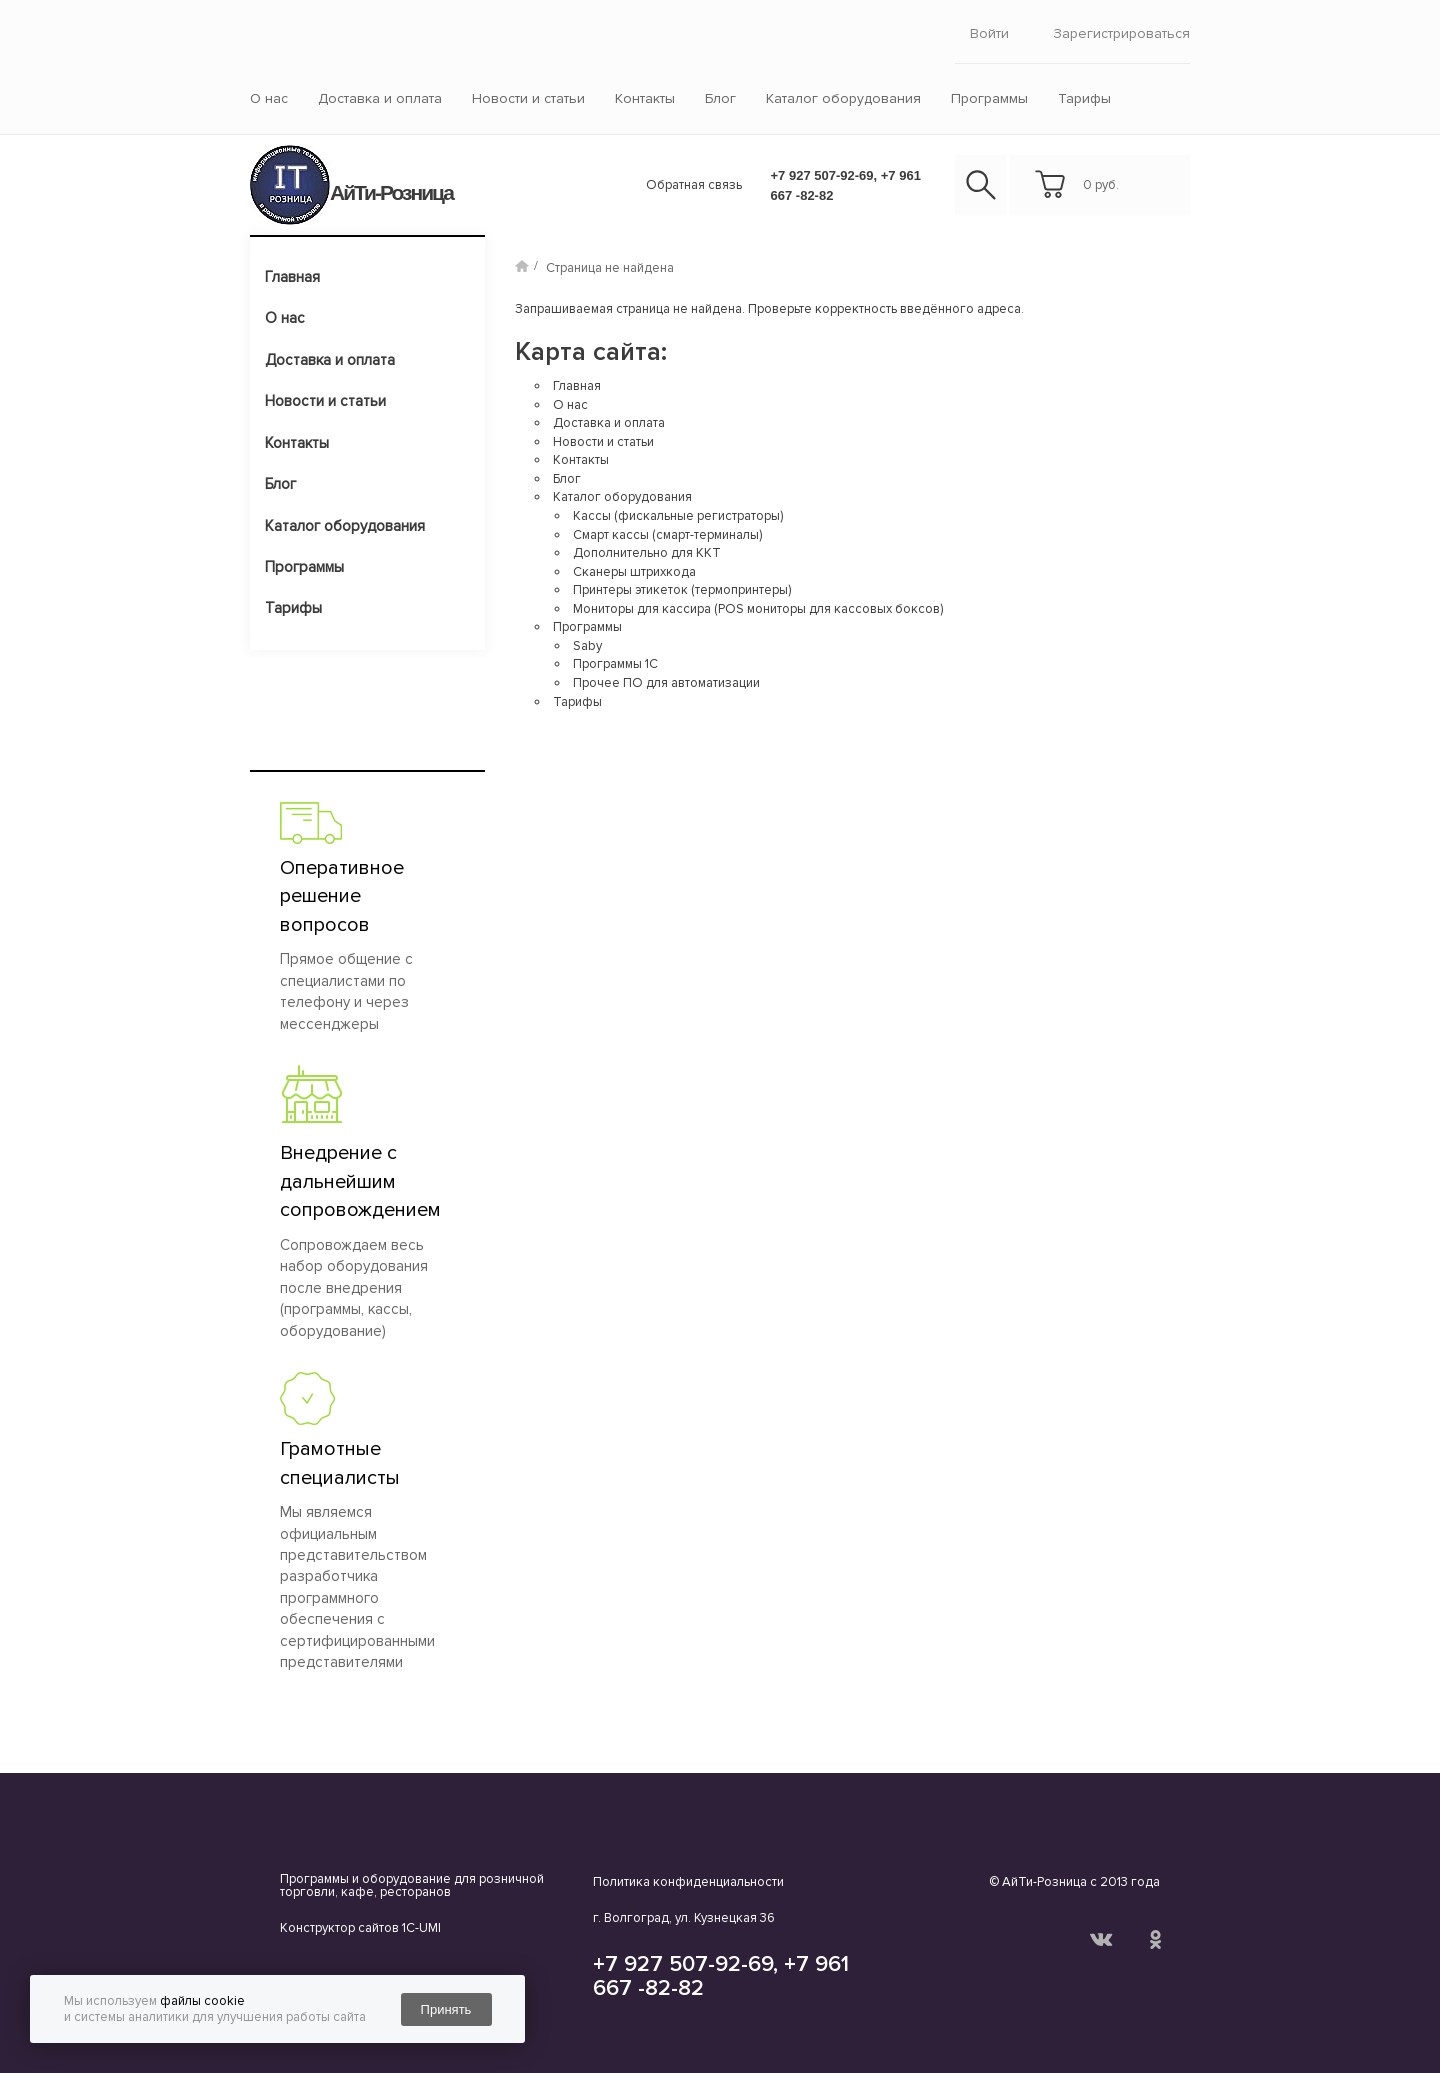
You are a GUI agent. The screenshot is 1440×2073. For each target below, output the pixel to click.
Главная (292, 277)
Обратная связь (694, 185)
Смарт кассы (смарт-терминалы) (667, 535)
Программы (989, 98)
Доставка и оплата (380, 98)
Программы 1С (615, 664)
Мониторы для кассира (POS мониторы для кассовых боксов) (758, 609)
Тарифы (1084, 98)
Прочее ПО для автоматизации (666, 683)
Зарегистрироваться (1121, 33)
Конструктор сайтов (339, 1928)
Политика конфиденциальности (688, 1882)
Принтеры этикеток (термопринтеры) (682, 590)
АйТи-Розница (391, 192)
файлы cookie (202, 2001)
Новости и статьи (528, 98)
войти (989, 33)
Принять (446, 2009)
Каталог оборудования (843, 98)
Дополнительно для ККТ (647, 553)
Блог (720, 98)
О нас (269, 98)
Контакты (645, 98)
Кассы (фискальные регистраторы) (678, 516)
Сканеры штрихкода (634, 572)
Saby (587, 646)
